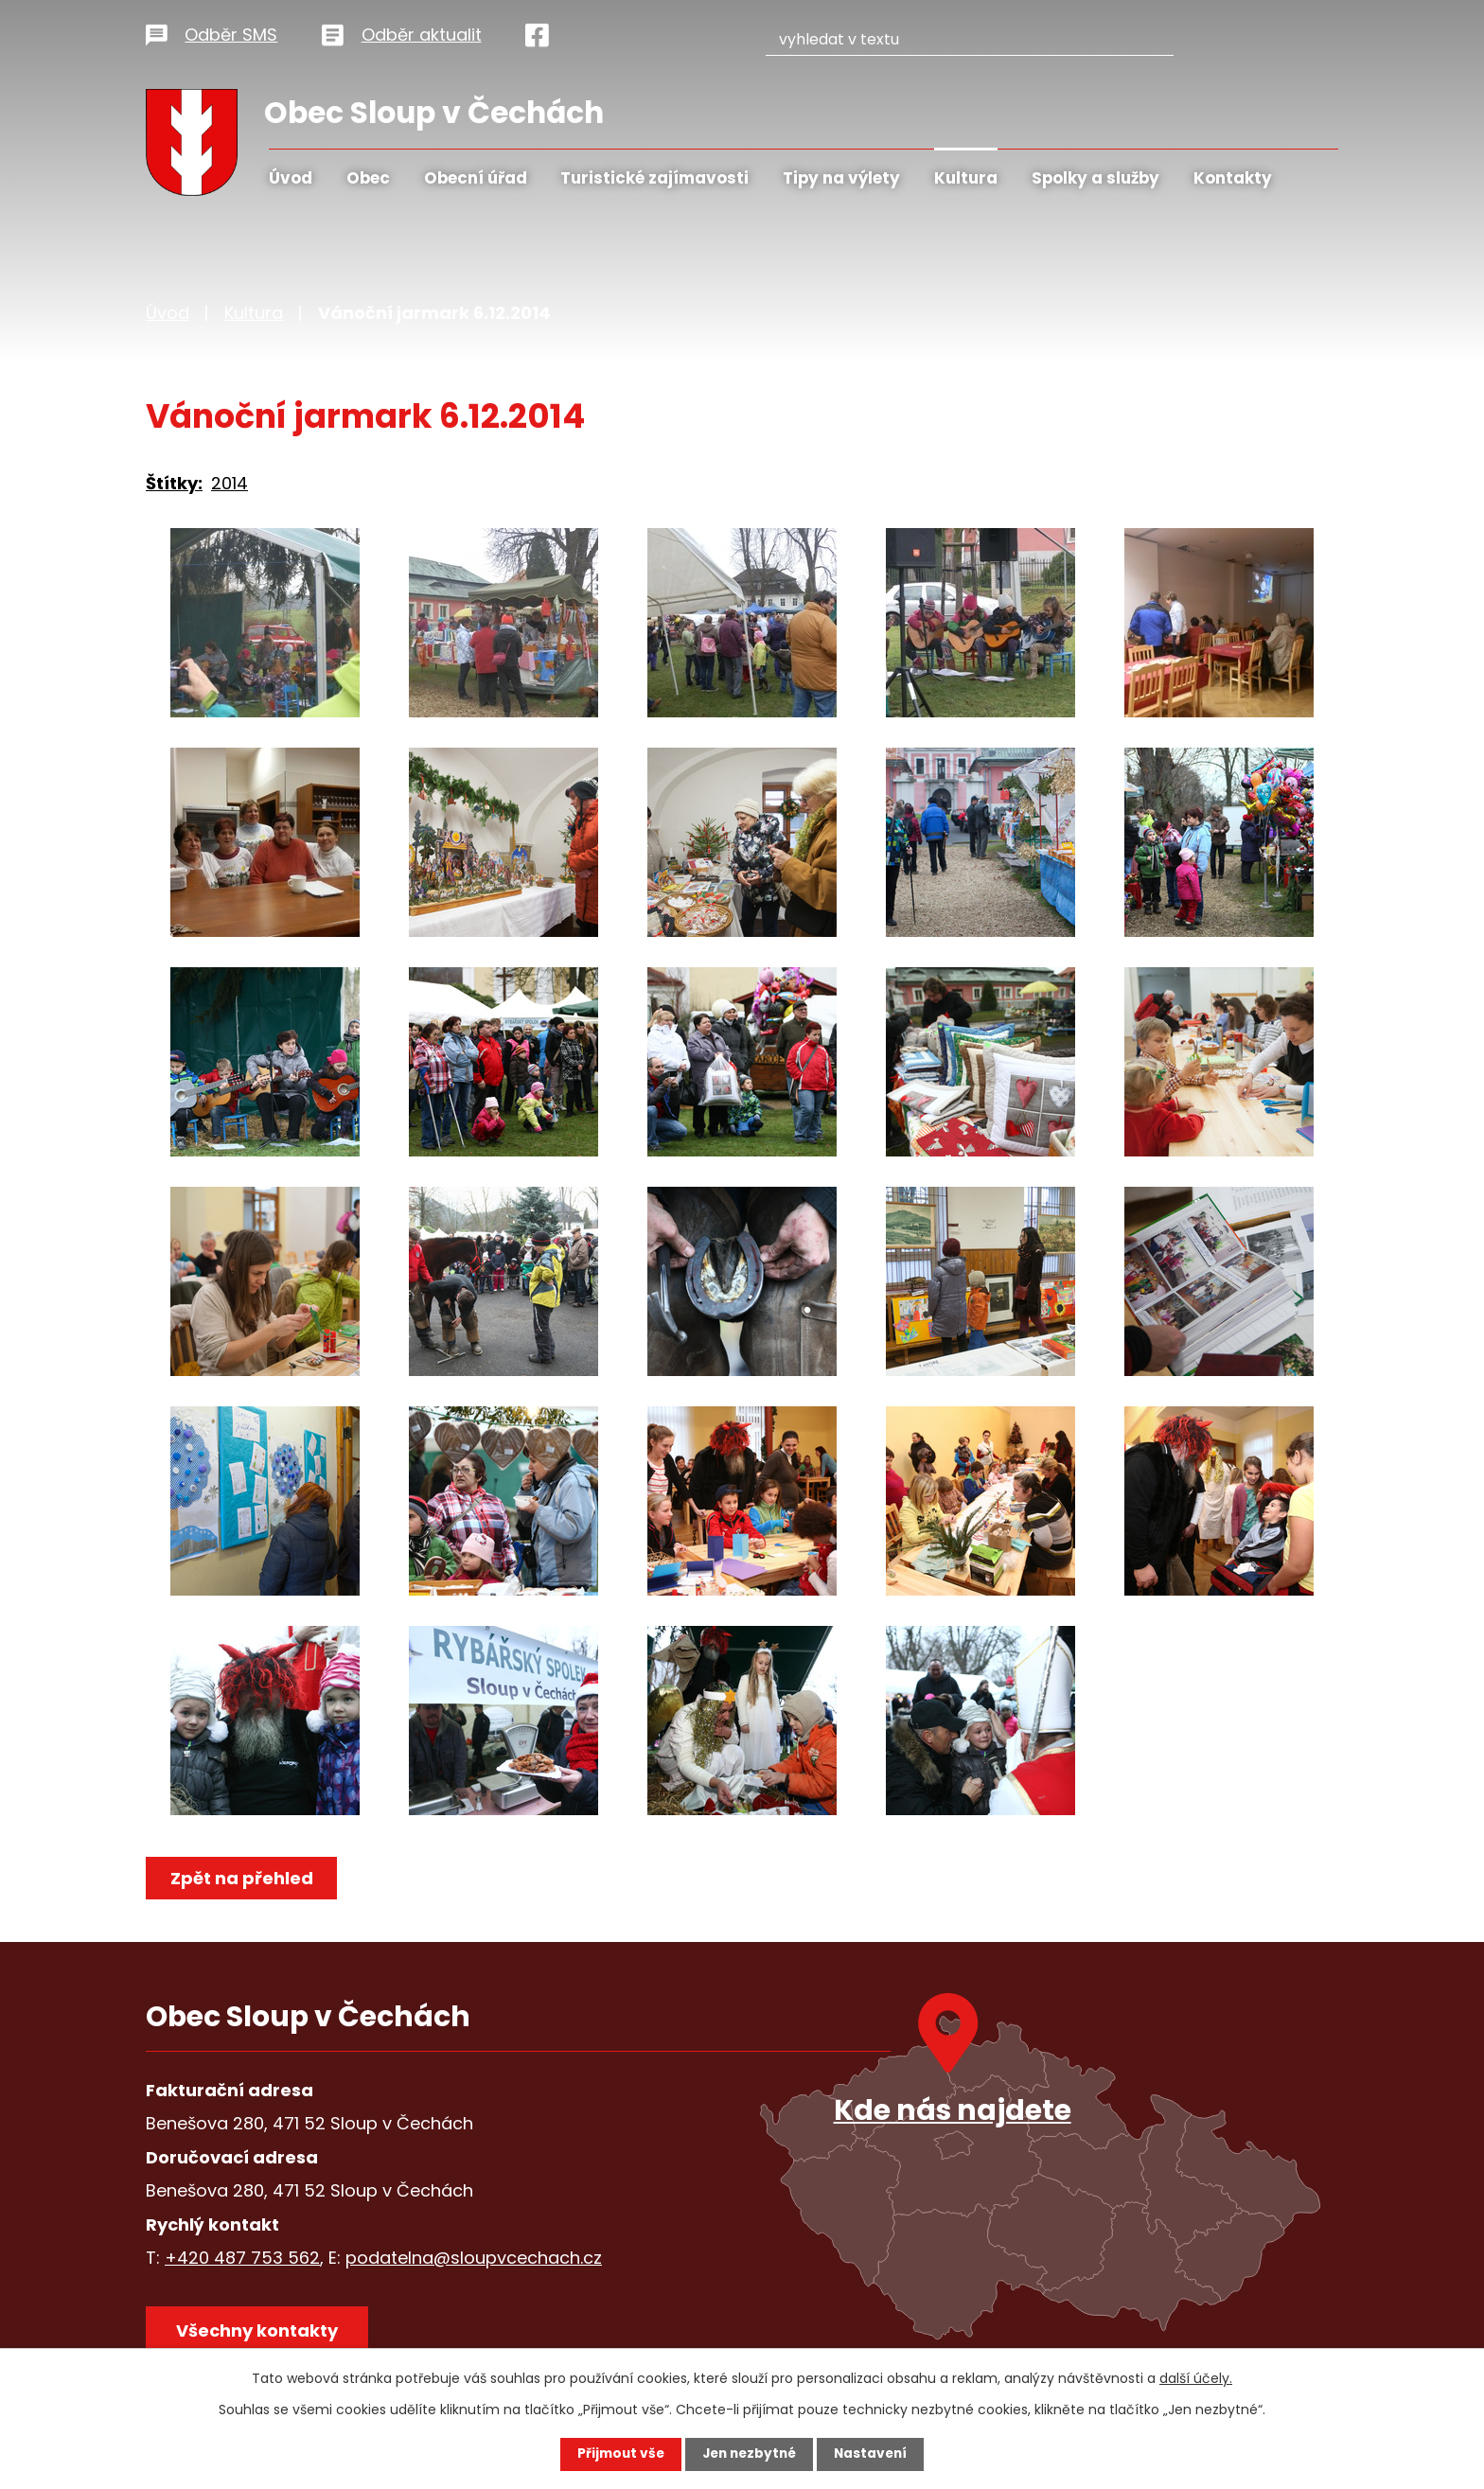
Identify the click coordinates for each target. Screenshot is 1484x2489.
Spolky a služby (1095, 178)
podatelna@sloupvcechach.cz (473, 2257)
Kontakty (1232, 178)
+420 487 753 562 (242, 2257)
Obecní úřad (475, 178)
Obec (368, 178)
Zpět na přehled (242, 1878)
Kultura (966, 178)
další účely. (1195, 2378)
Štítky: (174, 483)
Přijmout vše (617, 2454)
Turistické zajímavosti (654, 178)
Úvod (290, 178)
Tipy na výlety (841, 178)
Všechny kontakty (259, 2332)
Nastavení (874, 2454)
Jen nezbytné (749, 2454)
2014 (229, 483)
